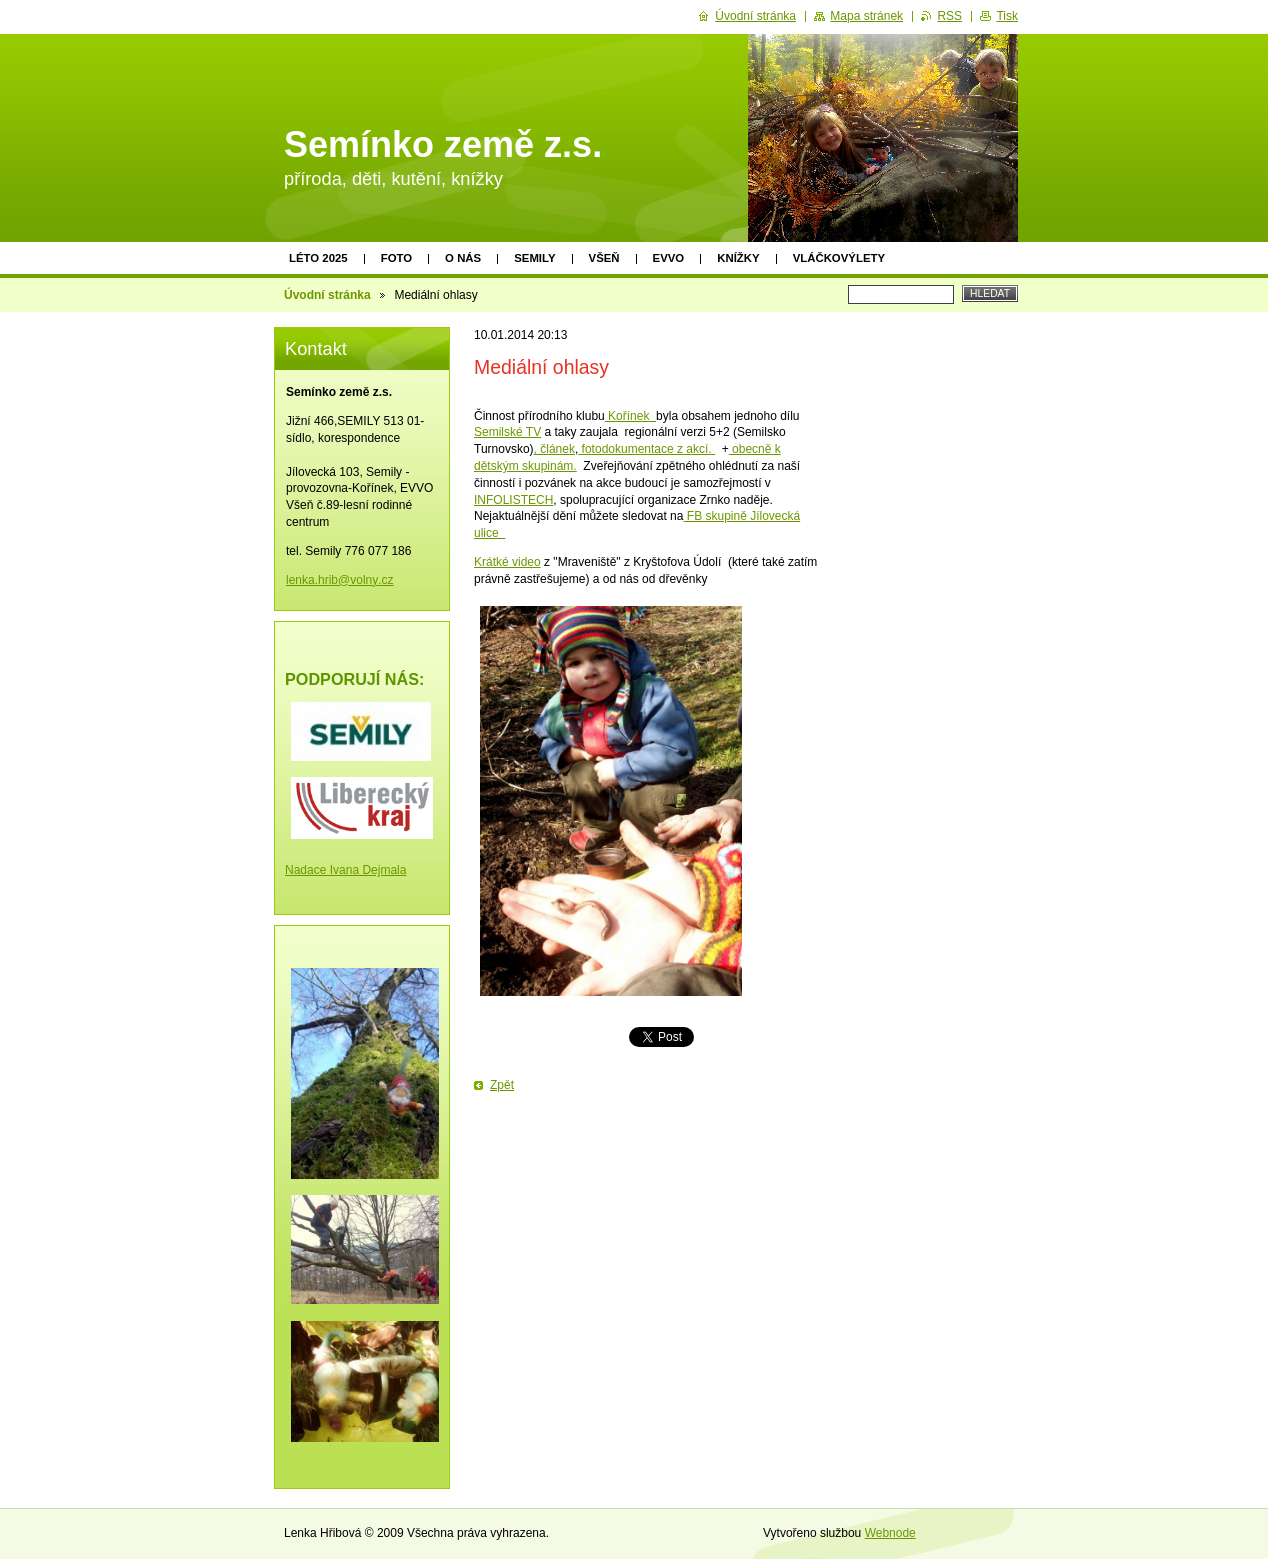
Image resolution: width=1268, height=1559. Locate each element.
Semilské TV (507, 432)
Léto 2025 (318, 258)
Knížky (738, 258)
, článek (554, 449)
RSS (949, 16)
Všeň (604, 258)
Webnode (890, 1533)
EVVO (669, 258)
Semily (534, 258)
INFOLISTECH (513, 500)
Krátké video (507, 562)
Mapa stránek (866, 16)
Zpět (502, 1085)
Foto (396, 258)
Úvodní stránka (327, 295)
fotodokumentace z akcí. (646, 449)
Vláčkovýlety (839, 258)
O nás (463, 258)
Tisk (1007, 16)
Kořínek (630, 416)
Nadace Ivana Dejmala (345, 870)
